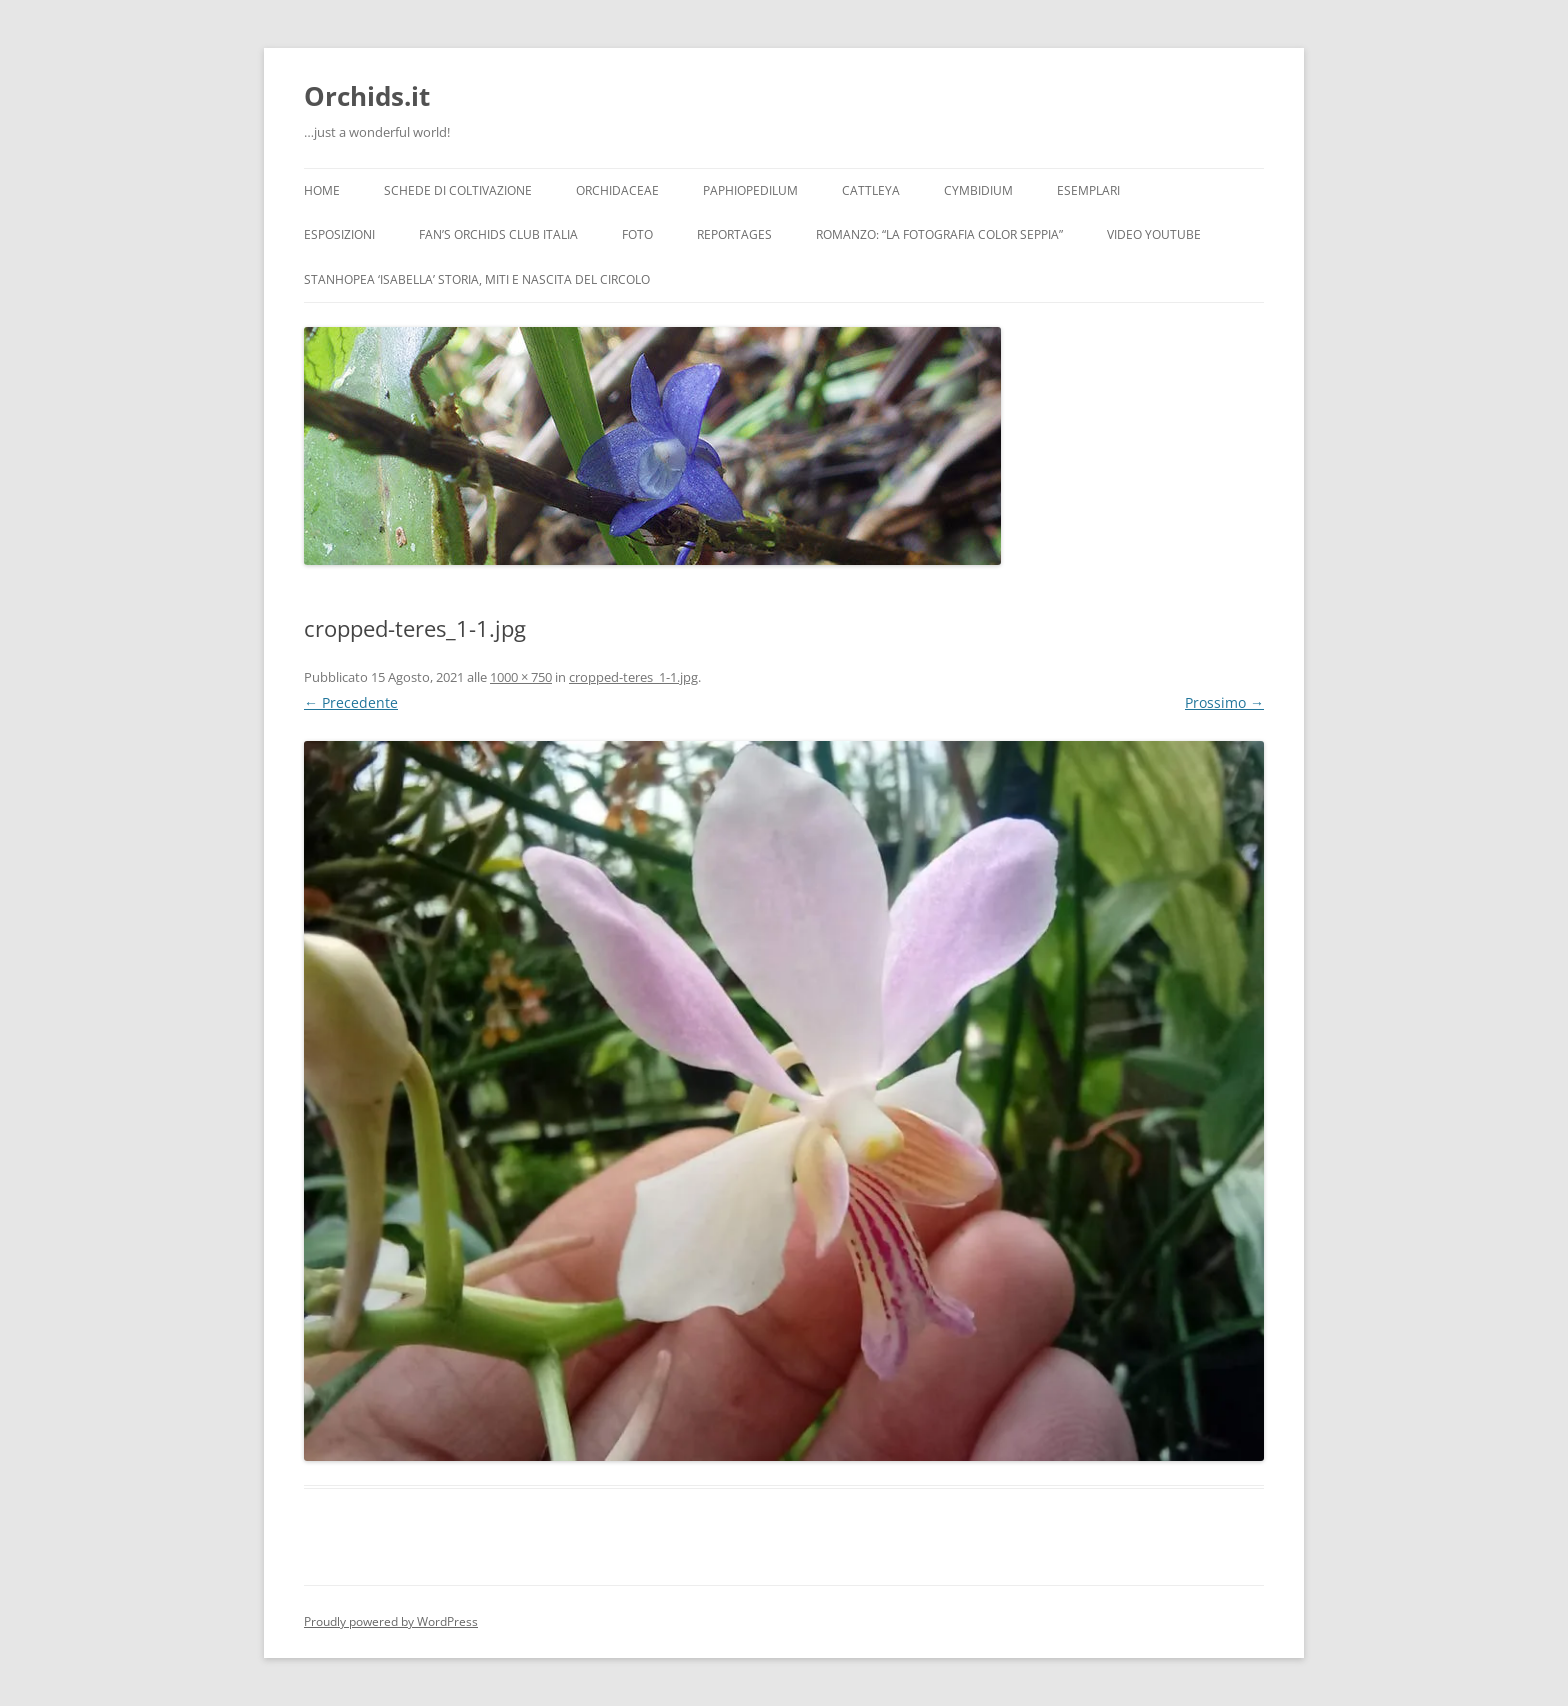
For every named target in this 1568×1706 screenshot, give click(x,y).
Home (322, 190)
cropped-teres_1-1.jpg (633, 677)
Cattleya (871, 190)
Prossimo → (1224, 702)
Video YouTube (1154, 234)
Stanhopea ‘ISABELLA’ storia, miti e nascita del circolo (477, 279)
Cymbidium (978, 190)
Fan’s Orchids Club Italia (498, 234)
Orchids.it (367, 96)
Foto (637, 234)
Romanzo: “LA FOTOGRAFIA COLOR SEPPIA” (939, 234)
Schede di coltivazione (458, 190)
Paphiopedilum (750, 190)
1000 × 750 (521, 677)
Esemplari (1088, 190)
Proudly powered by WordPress (391, 1621)
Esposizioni (339, 234)
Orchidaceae (617, 190)
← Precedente (351, 702)
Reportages (734, 234)
